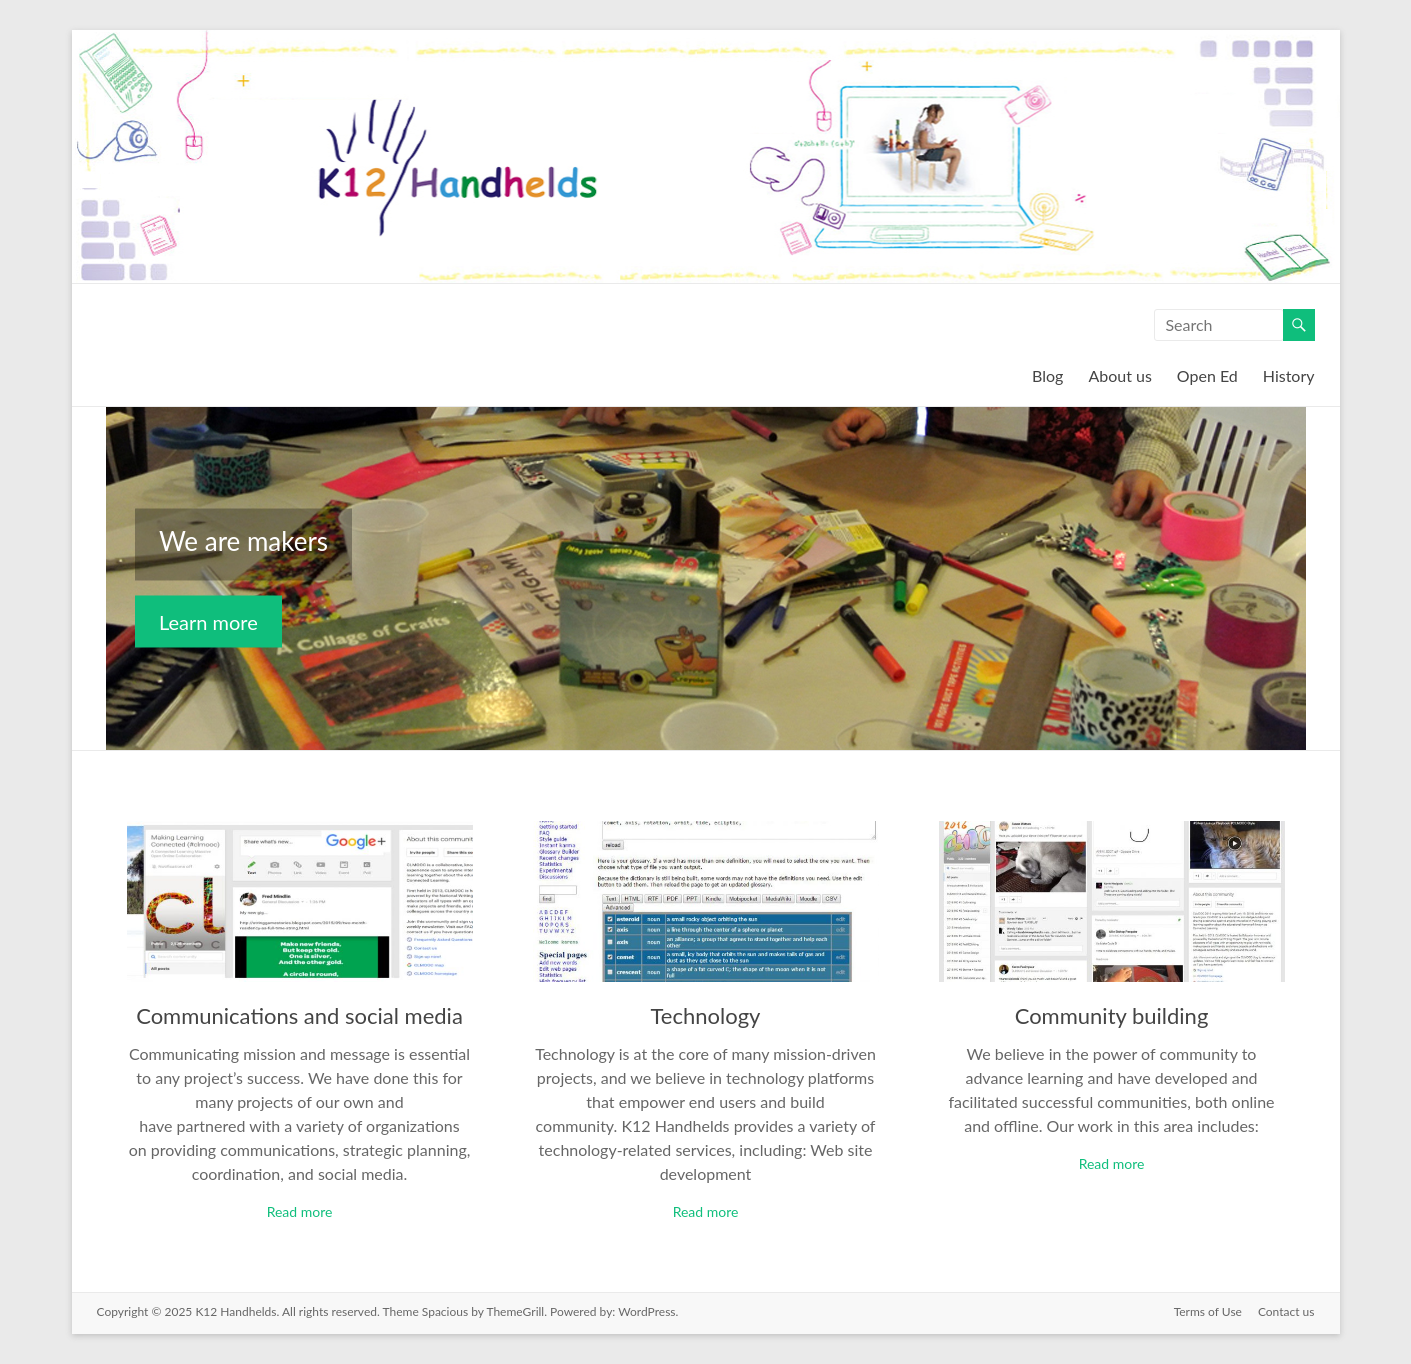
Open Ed (1207, 375)
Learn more (208, 622)
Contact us (1286, 1311)
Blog (1047, 375)
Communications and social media (299, 1015)
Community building (1112, 1015)
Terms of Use (1208, 1311)
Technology (706, 1015)
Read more (300, 1211)
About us (1119, 375)
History (1289, 375)
